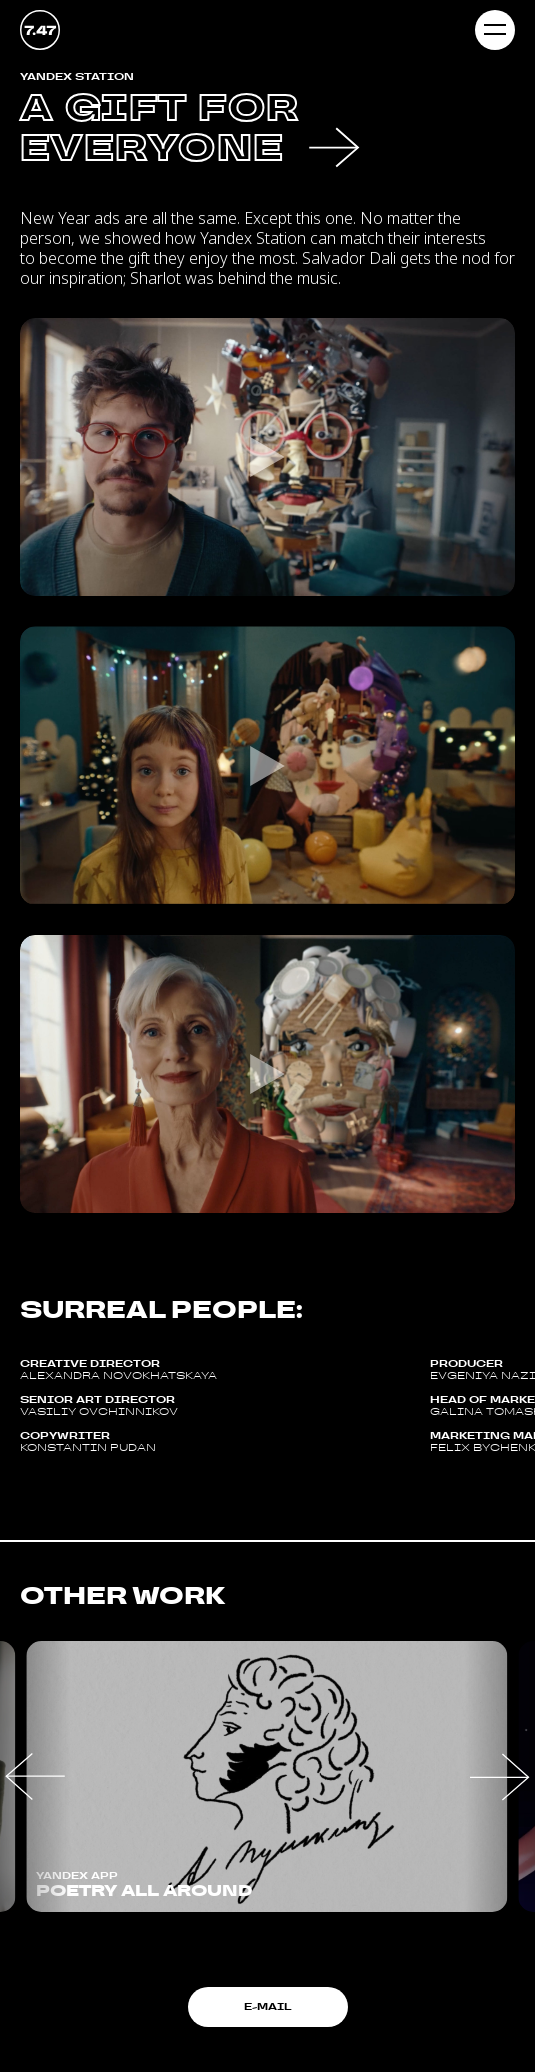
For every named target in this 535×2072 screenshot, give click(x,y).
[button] (35, 1776)
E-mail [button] (268, 2006)
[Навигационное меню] (495, 30)
